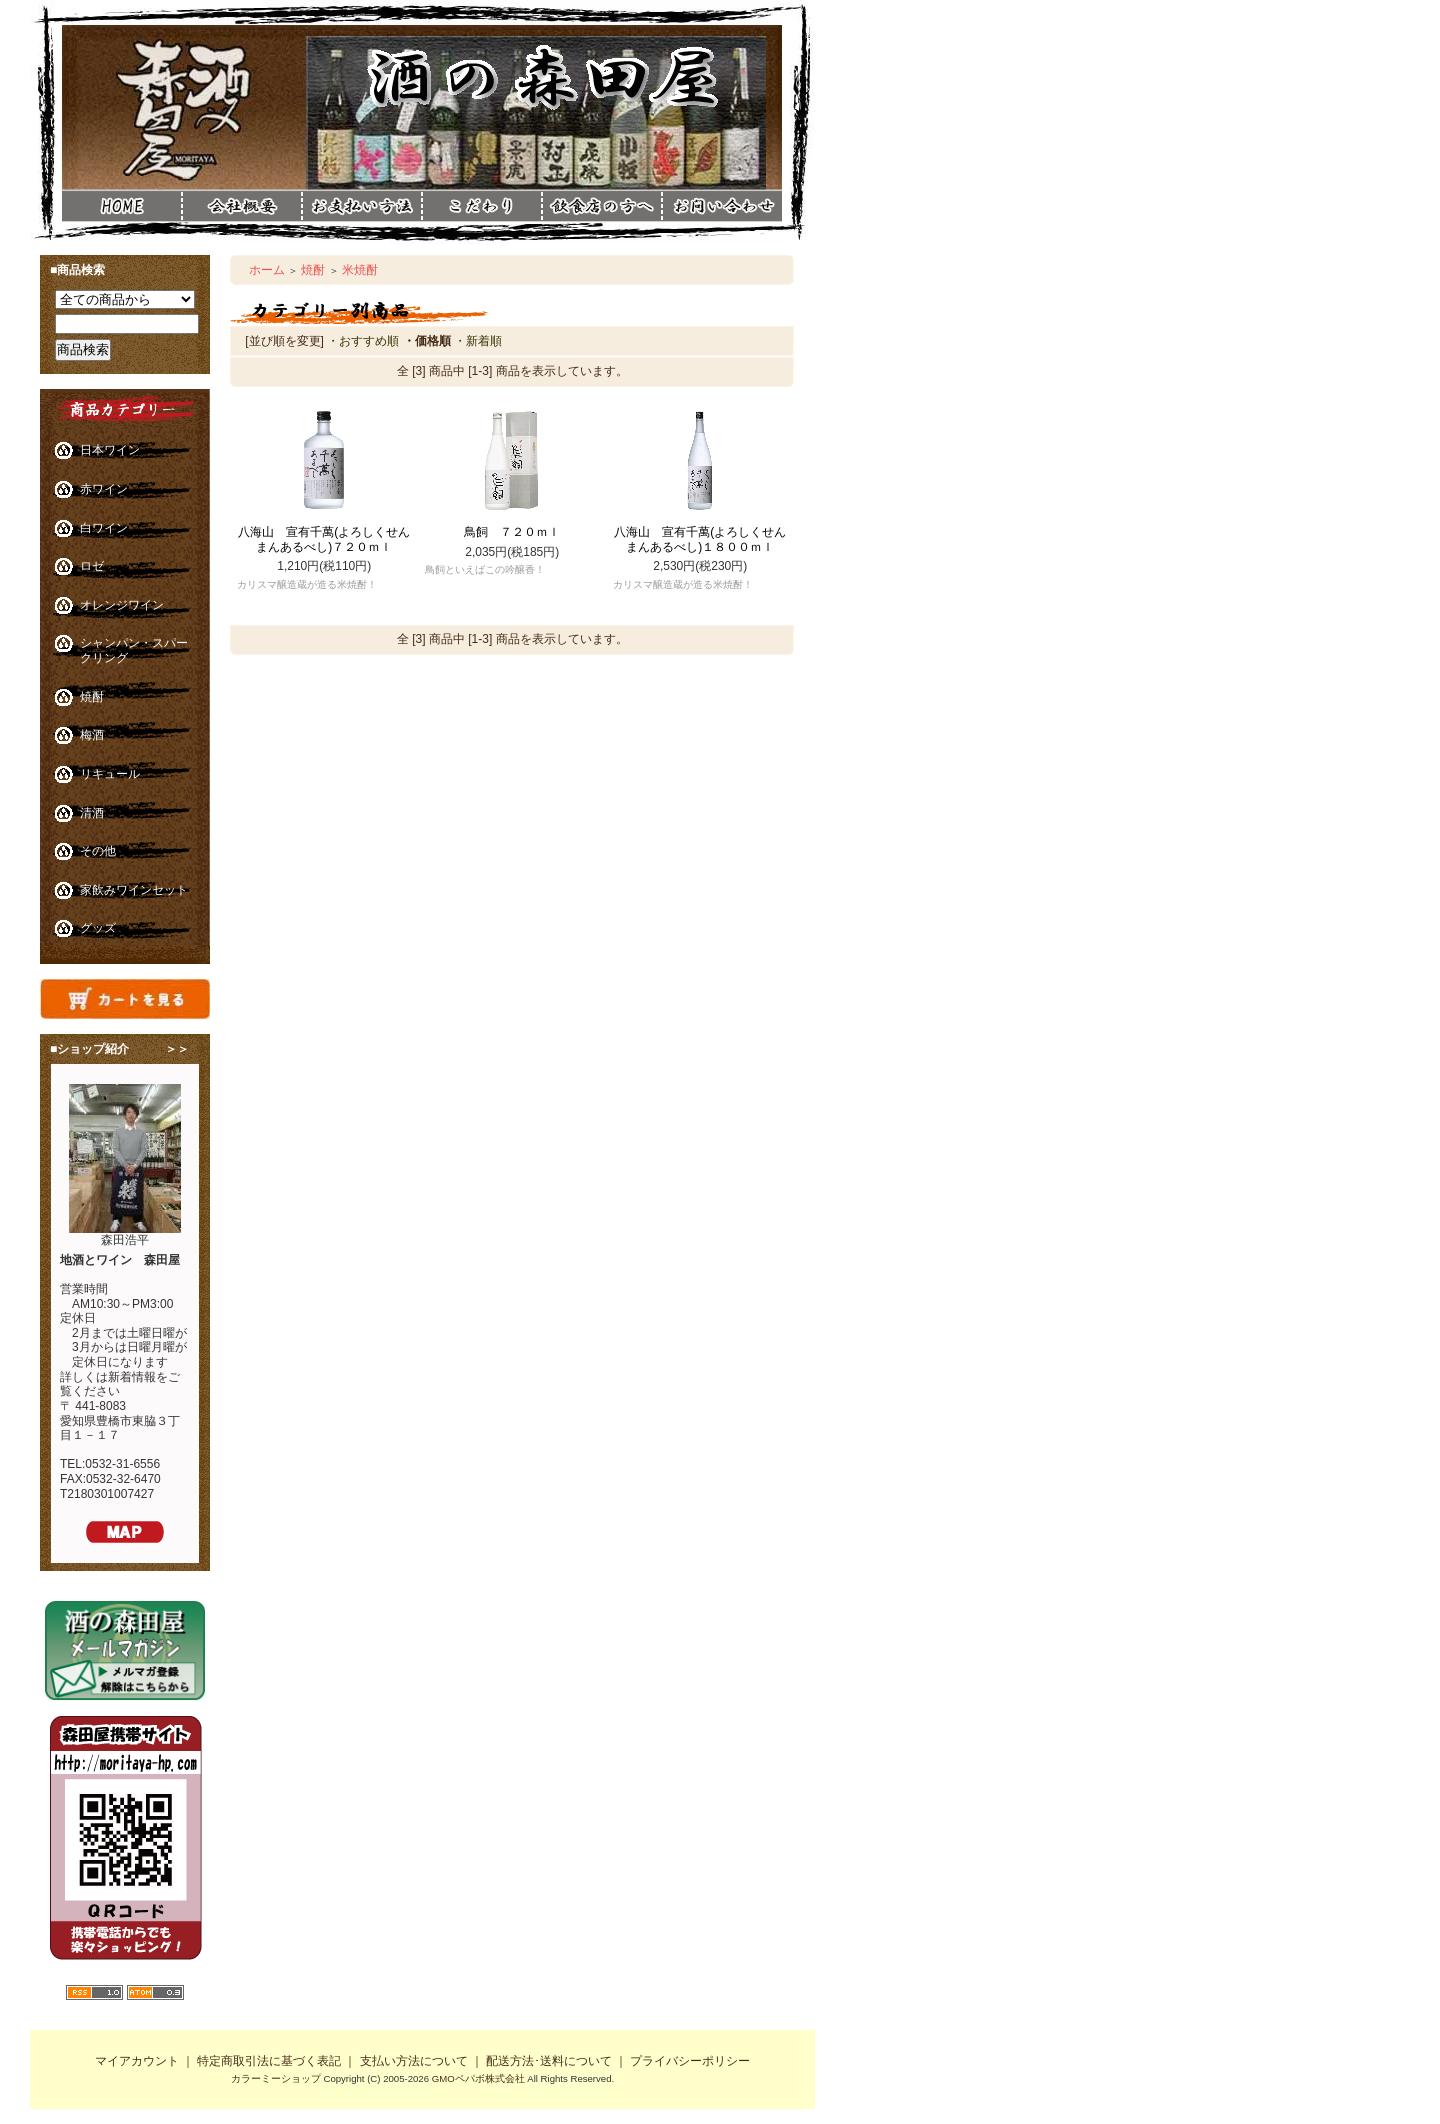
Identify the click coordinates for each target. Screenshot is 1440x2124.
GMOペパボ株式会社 (478, 2078)
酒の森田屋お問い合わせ (722, 238)
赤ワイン (104, 489)
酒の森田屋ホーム (122, 206)
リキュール (110, 774)
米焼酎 (360, 270)
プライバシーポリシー (690, 2061)
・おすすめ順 (363, 341)
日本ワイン (110, 450)
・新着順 (478, 341)
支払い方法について (414, 2061)
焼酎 (92, 697)
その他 (98, 851)
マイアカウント (137, 2061)
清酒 (92, 813)
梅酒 (92, 735)
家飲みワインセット (134, 890)
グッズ (98, 928)
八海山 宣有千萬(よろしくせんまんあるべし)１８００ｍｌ (700, 539)
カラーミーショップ (276, 2078)
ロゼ (92, 566)
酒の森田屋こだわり (482, 206)
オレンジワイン (122, 605)
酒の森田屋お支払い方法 (362, 206)
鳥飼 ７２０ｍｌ (512, 532)
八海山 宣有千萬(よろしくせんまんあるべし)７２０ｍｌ (324, 539)
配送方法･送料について (549, 2061)
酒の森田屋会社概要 (242, 206)
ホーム (267, 270)
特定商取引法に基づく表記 (269, 2061)
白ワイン (104, 528)
